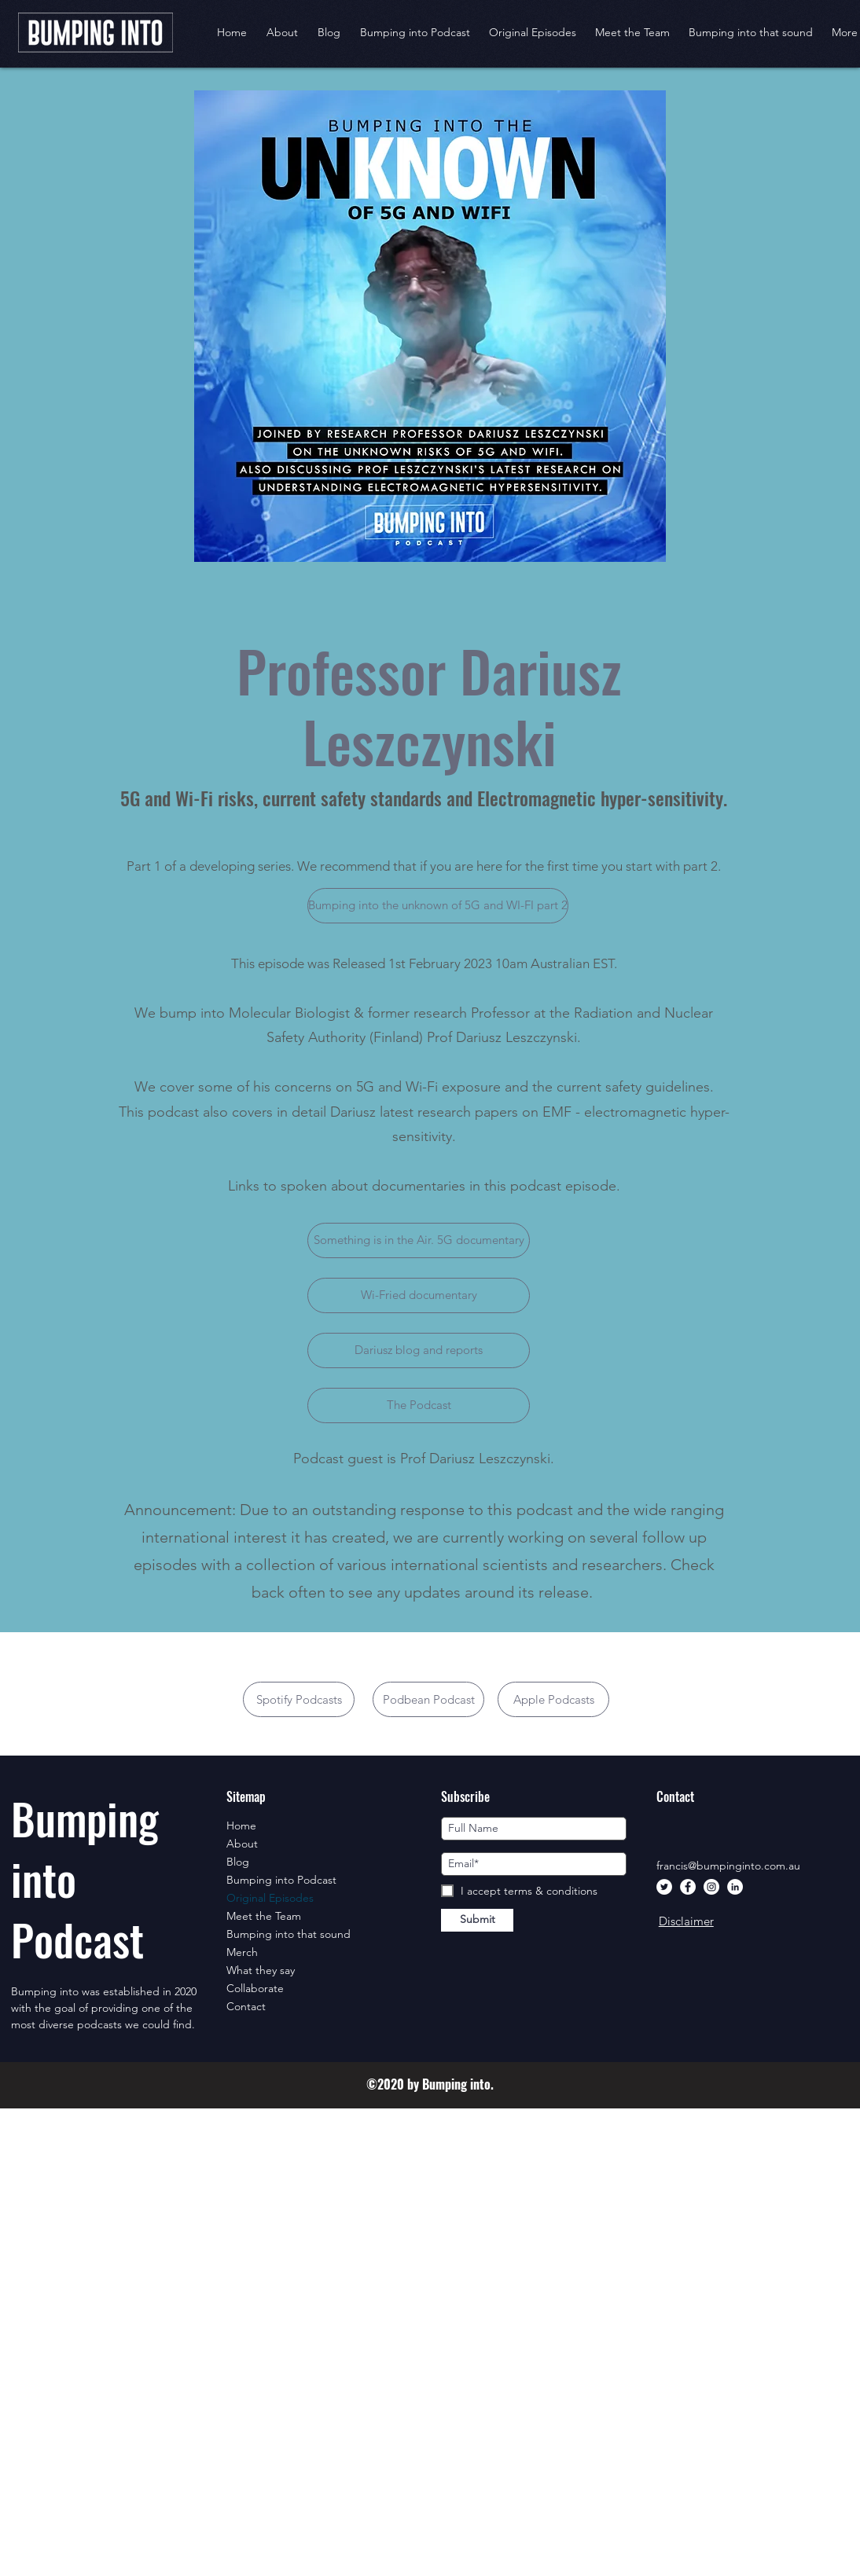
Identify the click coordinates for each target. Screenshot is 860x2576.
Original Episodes (270, 1898)
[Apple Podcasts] (553, 1699)
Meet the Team (263, 1916)
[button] (533, 32)
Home (241, 1825)
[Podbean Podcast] (428, 1699)
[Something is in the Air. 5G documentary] (418, 1240)
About (242, 1844)
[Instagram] (711, 1887)
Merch (242, 1952)
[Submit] (477, 1920)
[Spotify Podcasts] (299, 1699)
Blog (237, 1862)
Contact (246, 2006)
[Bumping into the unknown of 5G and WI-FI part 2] (437, 905)
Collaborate (255, 1988)
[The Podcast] (418, 1405)
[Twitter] (664, 1887)
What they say (260, 1970)
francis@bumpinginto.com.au (728, 1866)
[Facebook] (688, 1887)
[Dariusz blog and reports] (418, 1350)
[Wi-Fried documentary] (418, 1295)
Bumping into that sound (288, 1934)
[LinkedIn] (735, 1887)
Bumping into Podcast (281, 1880)
